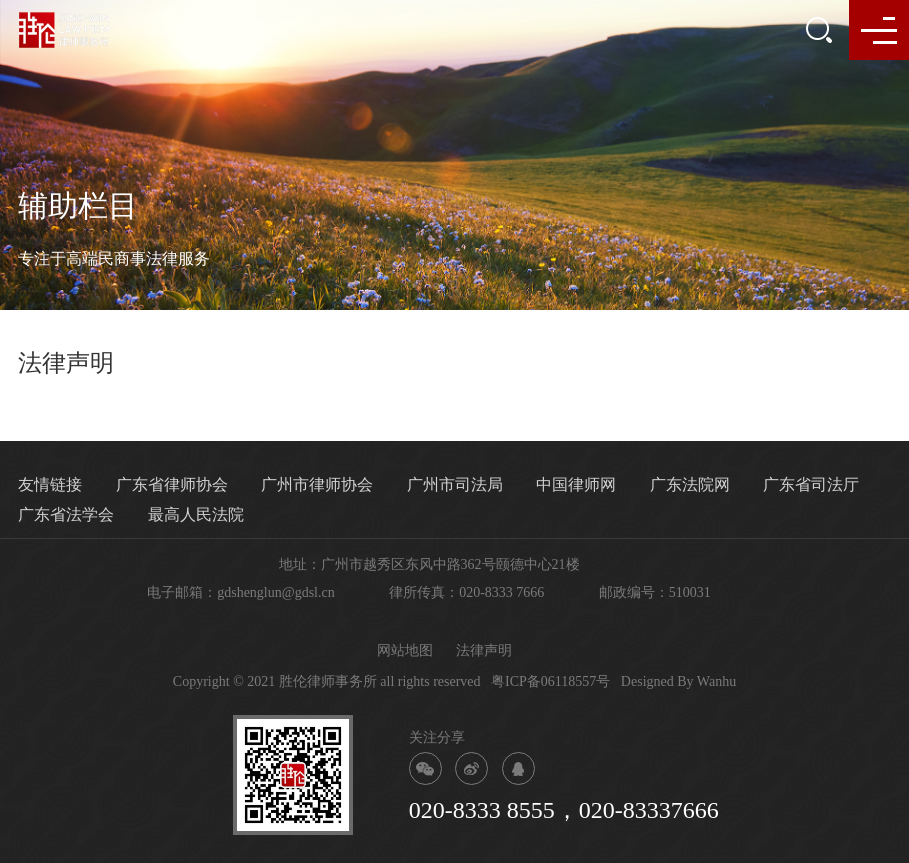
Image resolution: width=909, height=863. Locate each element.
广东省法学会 (66, 514)
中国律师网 (576, 484)
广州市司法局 (455, 484)
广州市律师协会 (317, 484)
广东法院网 (690, 484)
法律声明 (484, 650)
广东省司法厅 (811, 484)
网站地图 (405, 650)
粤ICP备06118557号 (550, 681)
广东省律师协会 (172, 484)
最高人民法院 (196, 514)
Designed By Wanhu (678, 681)
